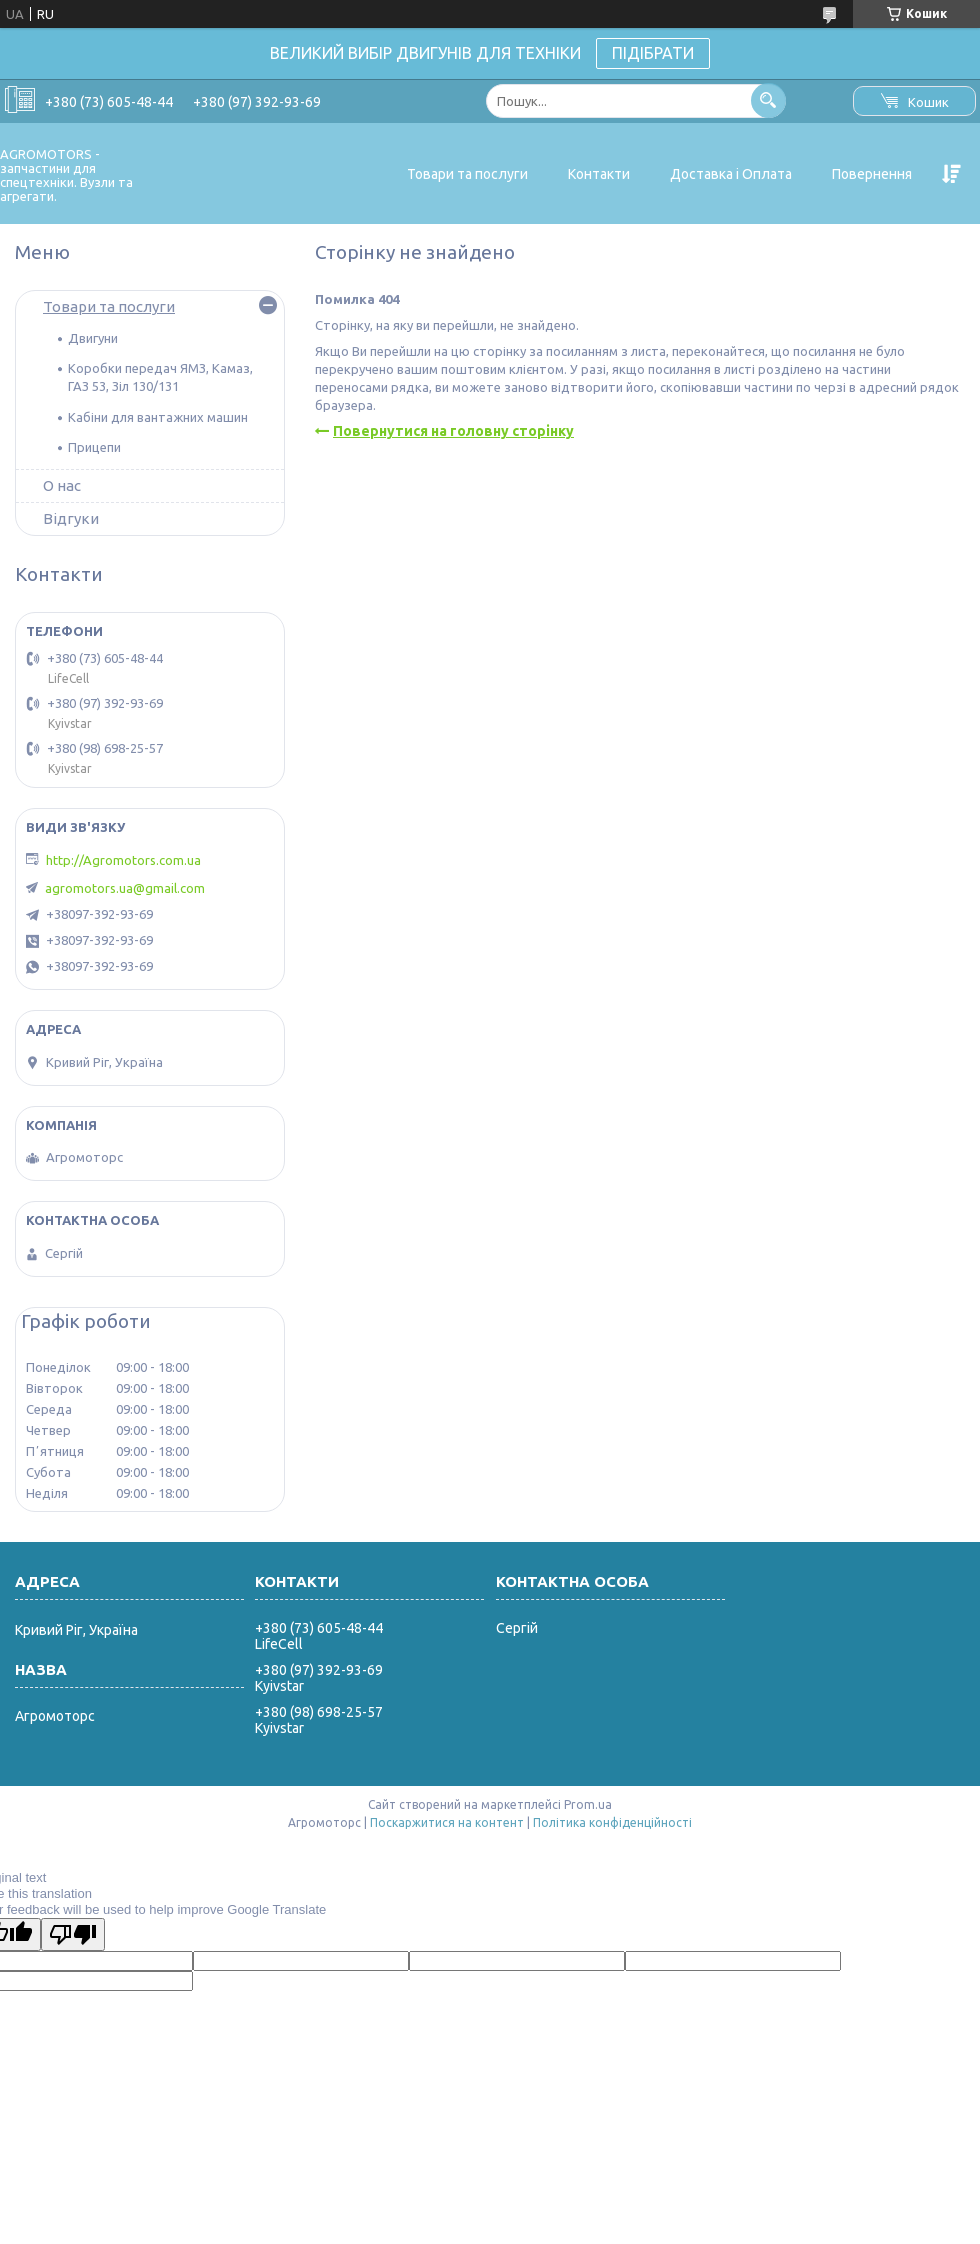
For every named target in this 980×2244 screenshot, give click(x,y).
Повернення (872, 174)
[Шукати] (768, 100)
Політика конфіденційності (612, 1822)
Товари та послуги (467, 174)
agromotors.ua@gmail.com (125, 888)
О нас (62, 485)
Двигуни (93, 338)
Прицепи (94, 447)
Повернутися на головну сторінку (453, 431)
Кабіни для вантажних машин (158, 417)
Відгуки (71, 518)
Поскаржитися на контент (447, 1822)
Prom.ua (588, 1804)
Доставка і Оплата (731, 174)
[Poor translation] (73, 1934)
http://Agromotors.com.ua (123, 860)
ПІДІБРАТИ (653, 53)
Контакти (599, 174)
